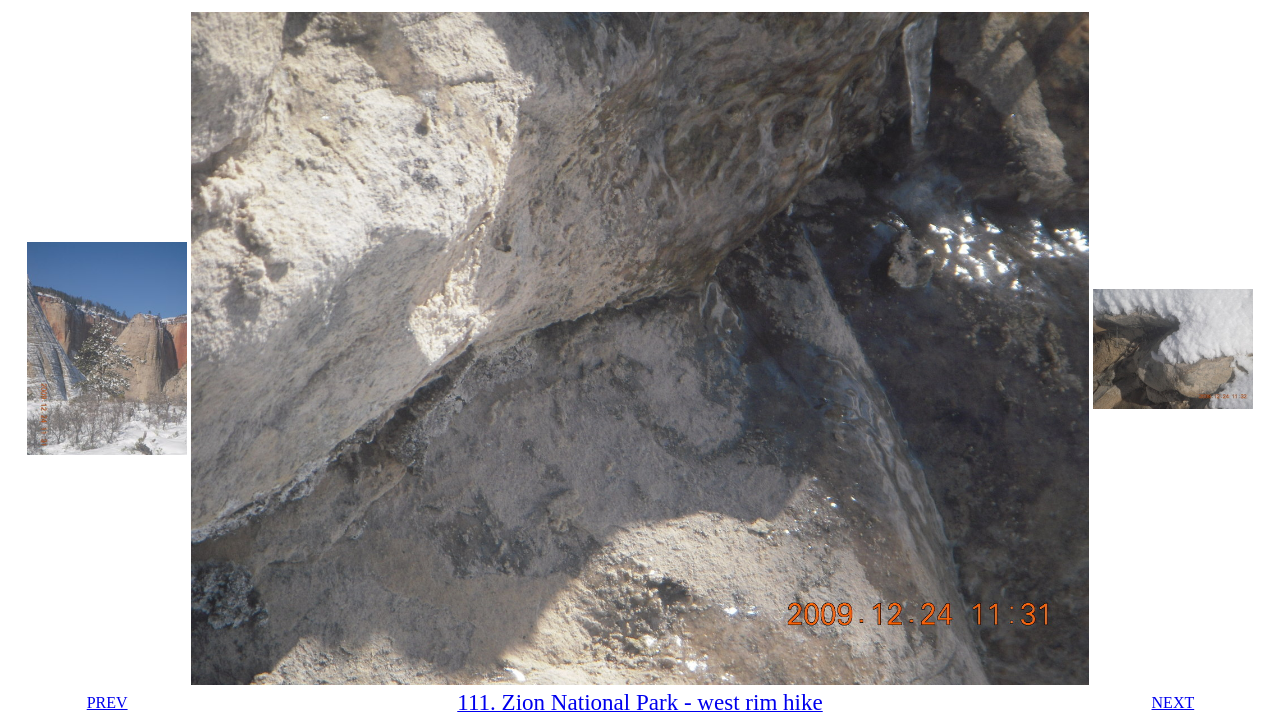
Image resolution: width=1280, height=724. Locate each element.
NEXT (1173, 702)
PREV (107, 702)
